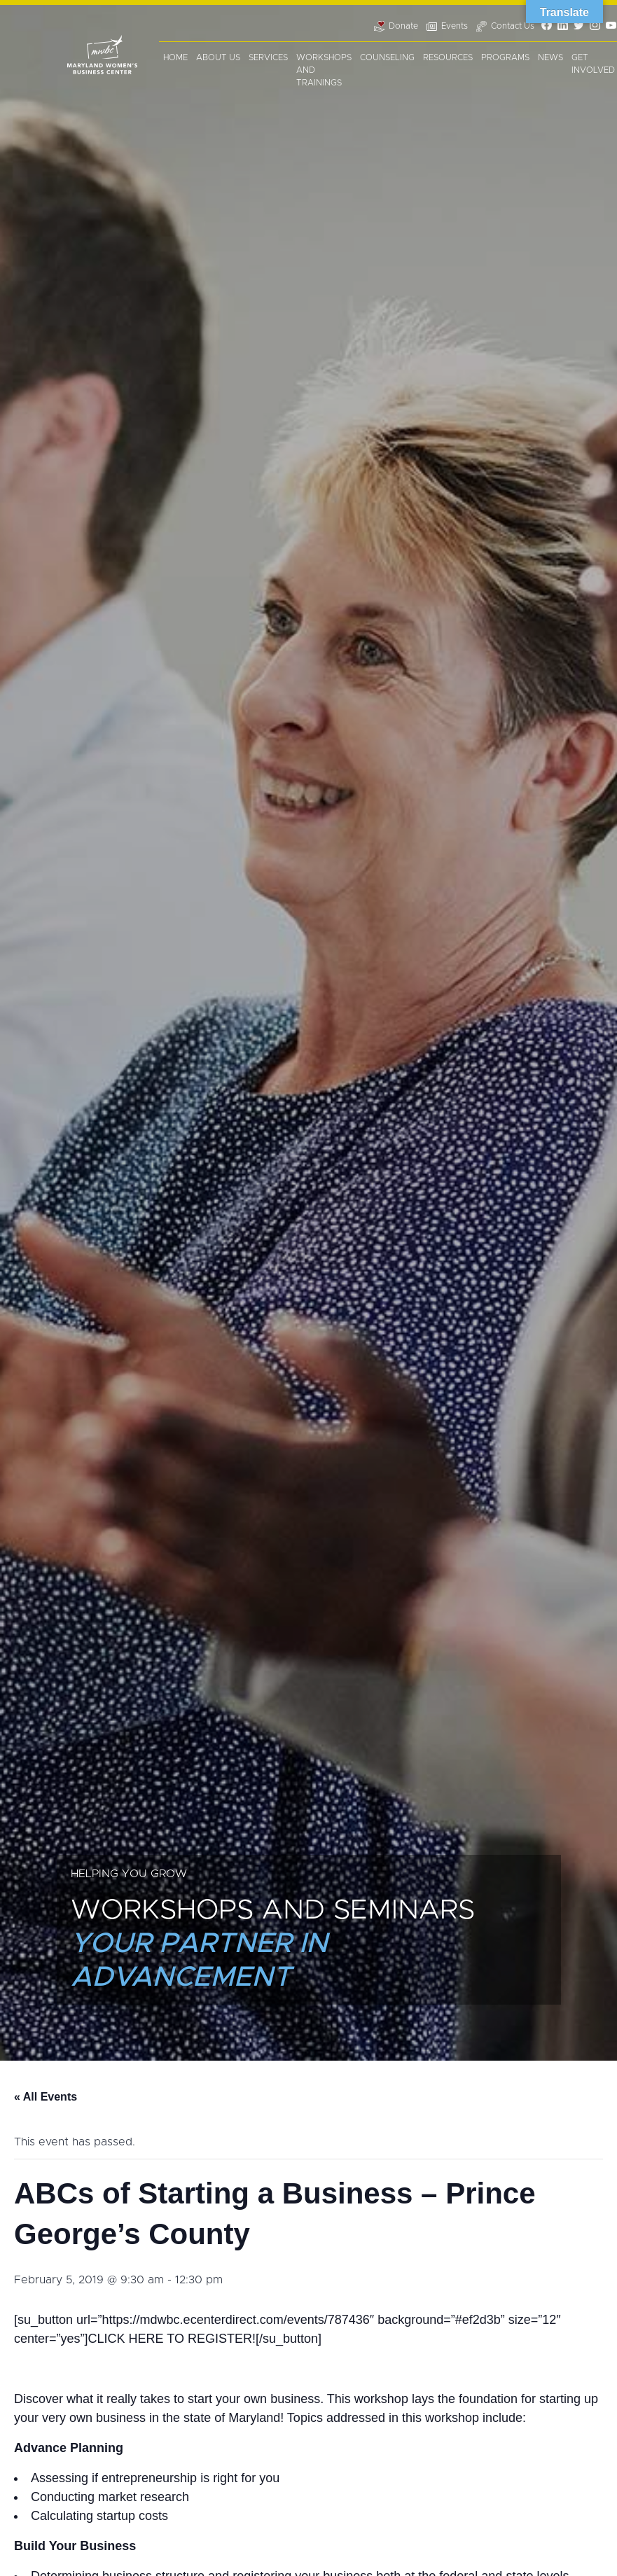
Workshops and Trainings (324, 70)
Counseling (387, 57)
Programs (505, 57)
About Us (218, 57)
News (550, 57)
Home (175, 57)
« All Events (45, 2097)
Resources (448, 57)
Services (268, 57)
